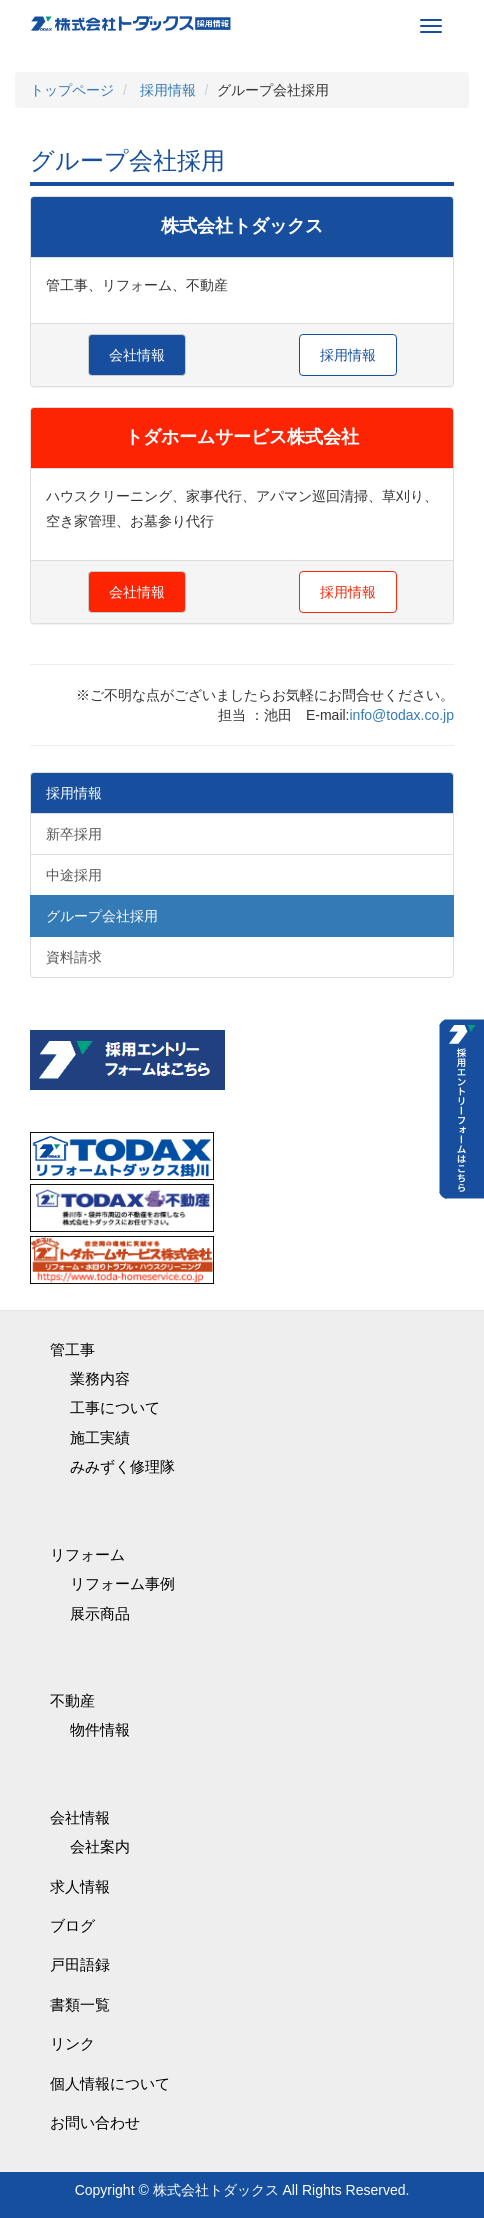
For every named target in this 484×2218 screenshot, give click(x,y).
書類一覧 (80, 2004)
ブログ (72, 1925)
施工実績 (100, 1437)
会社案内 (100, 1846)
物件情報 (100, 1729)
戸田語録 (80, 1964)
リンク (72, 2043)
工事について (115, 1407)
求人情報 (80, 1886)
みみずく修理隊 (122, 1466)
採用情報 (348, 355)
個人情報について (110, 2083)
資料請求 (74, 957)
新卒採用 (74, 834)
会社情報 (137, 355)
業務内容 (100, 1378)
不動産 (72, 1700)
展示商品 (100, 1613)
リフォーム (87, 1554)
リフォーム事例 (122, 1583)
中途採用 (74, 875)
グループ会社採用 (102, 916)
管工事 (72, 1349)
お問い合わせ (95, 2122)
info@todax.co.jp (402, 715)
